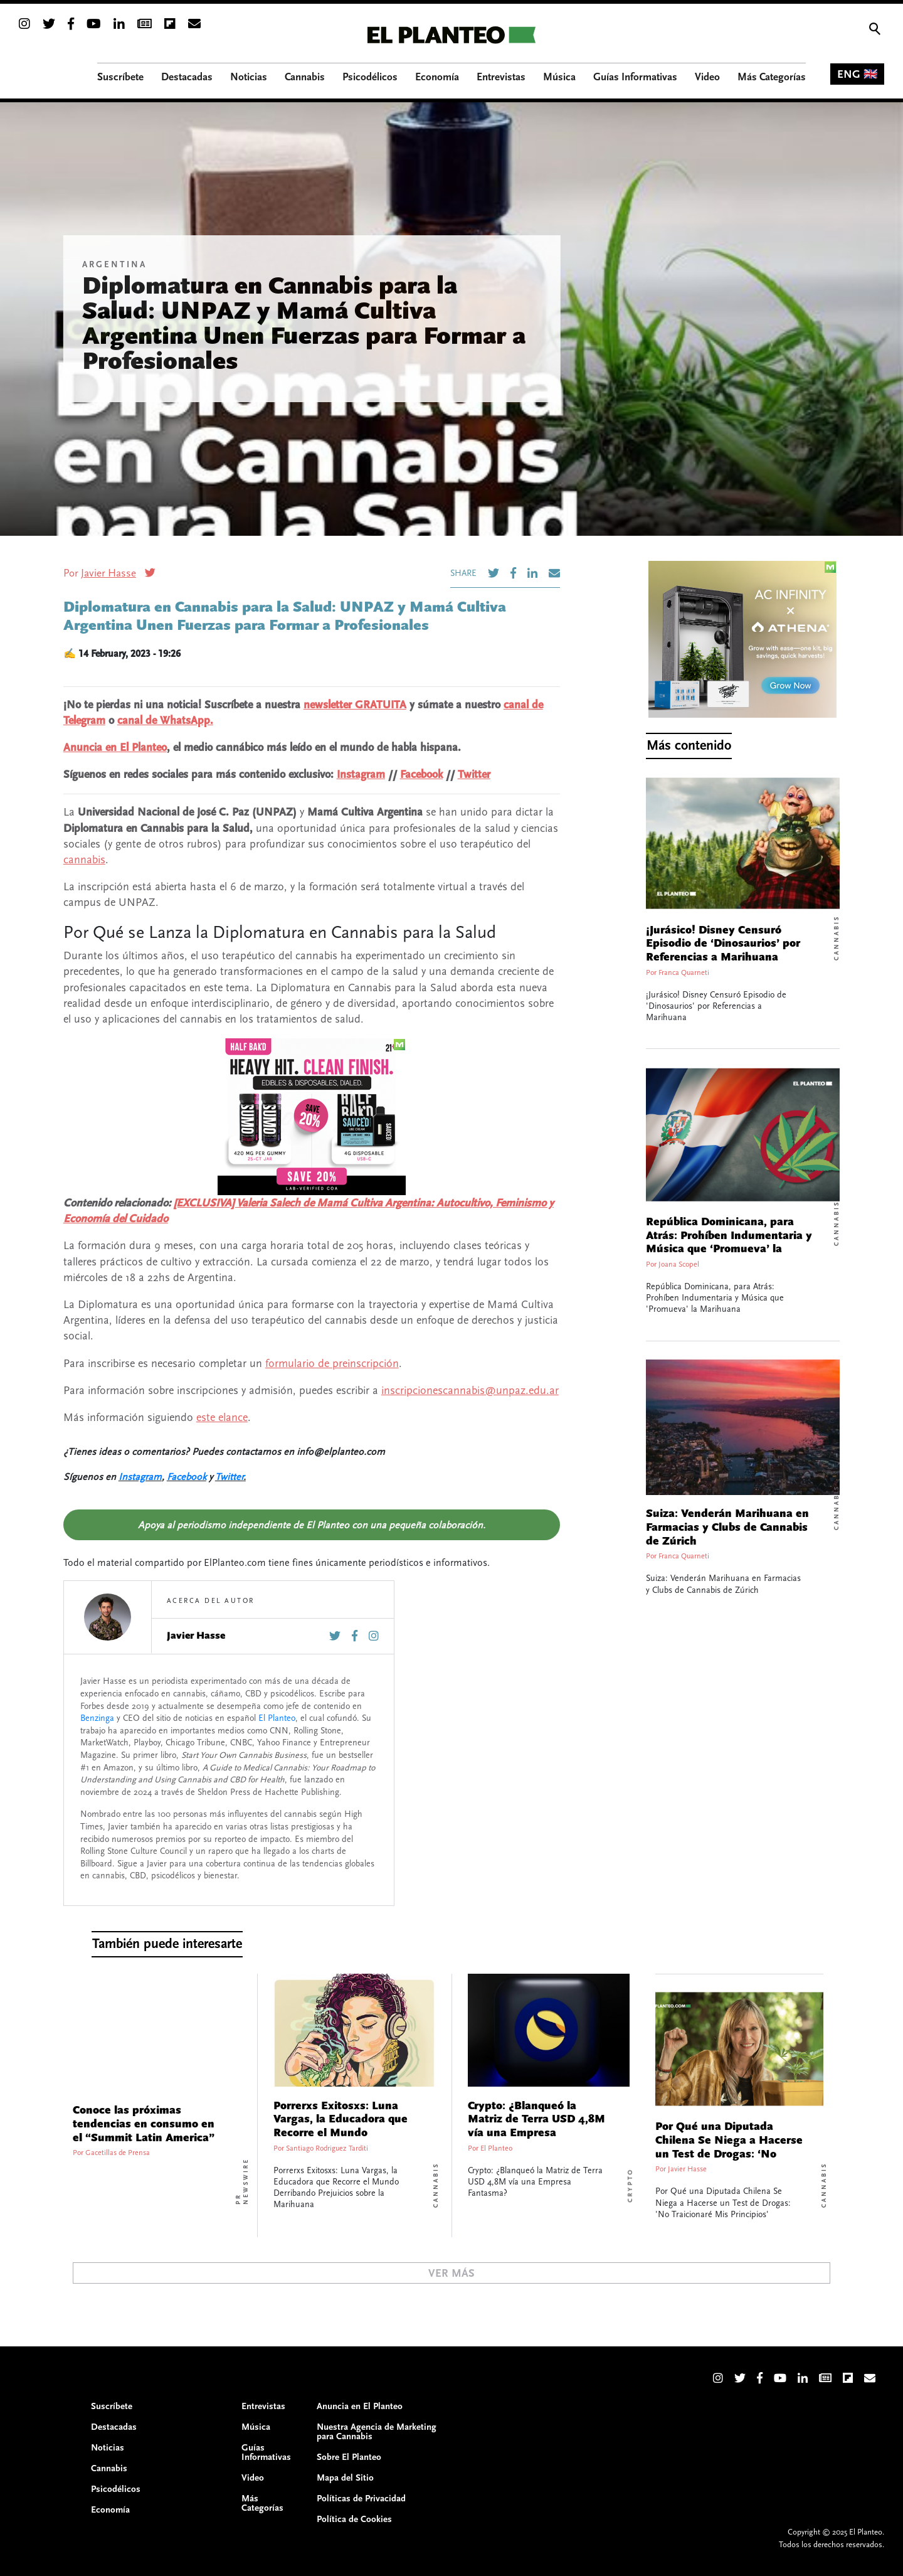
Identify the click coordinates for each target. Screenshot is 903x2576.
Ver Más (451, 2273)
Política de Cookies (354, 2519)
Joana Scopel (678, 1264)
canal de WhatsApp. (165, 720)
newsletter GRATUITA (355, 704)
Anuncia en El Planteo (115, 747)
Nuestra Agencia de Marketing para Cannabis (376, 2431)
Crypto (630, 2185)
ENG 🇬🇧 (857, 74)
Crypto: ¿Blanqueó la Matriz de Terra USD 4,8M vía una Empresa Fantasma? (536, 2126)
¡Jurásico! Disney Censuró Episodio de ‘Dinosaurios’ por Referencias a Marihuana (723, 943)
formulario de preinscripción (332, 1363)
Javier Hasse (108, 573)
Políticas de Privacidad (361, 2498)
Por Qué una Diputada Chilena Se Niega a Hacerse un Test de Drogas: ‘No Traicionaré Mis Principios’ (729, 2147)
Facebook (421, 774)
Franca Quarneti (683, 973)
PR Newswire (242, 2181)
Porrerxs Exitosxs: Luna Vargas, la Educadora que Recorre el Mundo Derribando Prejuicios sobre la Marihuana (340, 2133)
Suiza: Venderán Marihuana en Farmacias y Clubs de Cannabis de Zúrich (727, 1527)
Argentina (114, 265)
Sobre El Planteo (349, 2457)
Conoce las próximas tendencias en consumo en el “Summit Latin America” (143, 2124)
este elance (222, 1417)
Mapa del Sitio (345, 2478)
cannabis (84, 859)
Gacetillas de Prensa (117, 2153)
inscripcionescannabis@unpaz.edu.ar (470, 1390)
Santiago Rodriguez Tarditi (327, 2148)
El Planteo (276, 1718)
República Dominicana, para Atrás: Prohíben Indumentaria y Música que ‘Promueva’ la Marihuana (729, 1242)
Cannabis (836, 938)
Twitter (474, 774)
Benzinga (97, 1718)
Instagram (361, 774)
